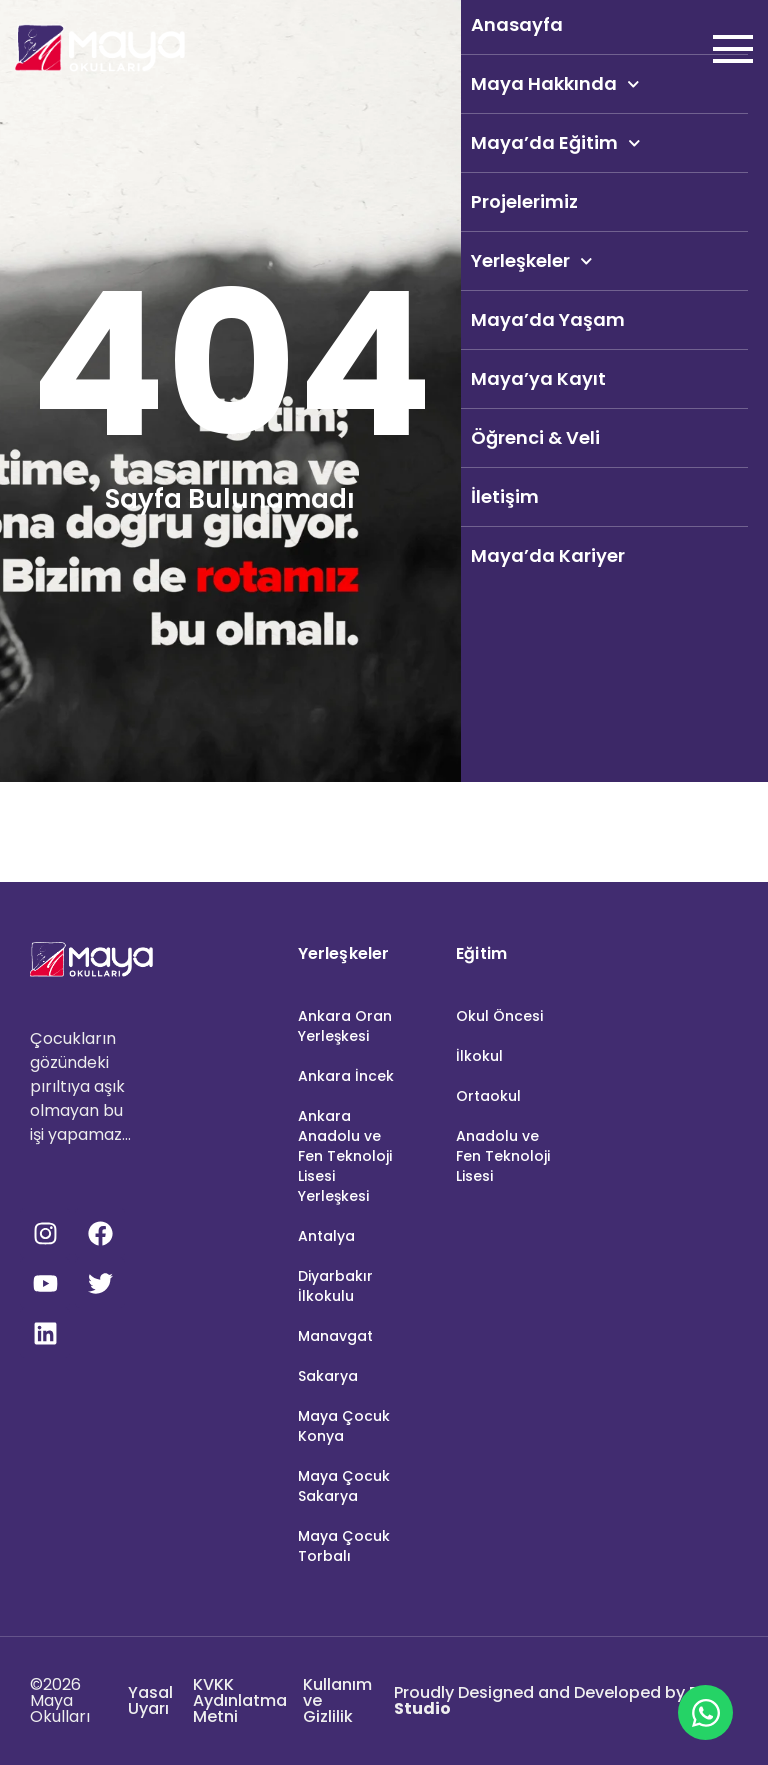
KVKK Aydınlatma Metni (240, 1700)
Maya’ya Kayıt (538, 378)
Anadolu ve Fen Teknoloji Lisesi (503, 1156)
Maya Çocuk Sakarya (344, 1486)
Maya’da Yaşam (548, 319)
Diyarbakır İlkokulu (335, 1286)
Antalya (326, 1236)
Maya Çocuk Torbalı (344, 1546)
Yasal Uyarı (150, 1700)
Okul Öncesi (499, 1016)
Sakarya (328, 1376)
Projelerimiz (524, 201)
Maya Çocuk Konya (344, 1426)
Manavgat (335, 1336)
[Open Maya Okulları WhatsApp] (705, 1712)
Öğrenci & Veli (535, 437)
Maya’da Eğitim (556, 143)
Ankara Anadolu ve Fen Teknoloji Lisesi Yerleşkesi (345, 1156)
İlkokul (479, 1056)
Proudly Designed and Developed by (552, 1700)
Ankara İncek (346, 1076)
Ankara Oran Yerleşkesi (345, 1026)
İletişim (505, 496)
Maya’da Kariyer (548, 555)
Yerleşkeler (532, 261)
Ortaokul (488, 1096)
